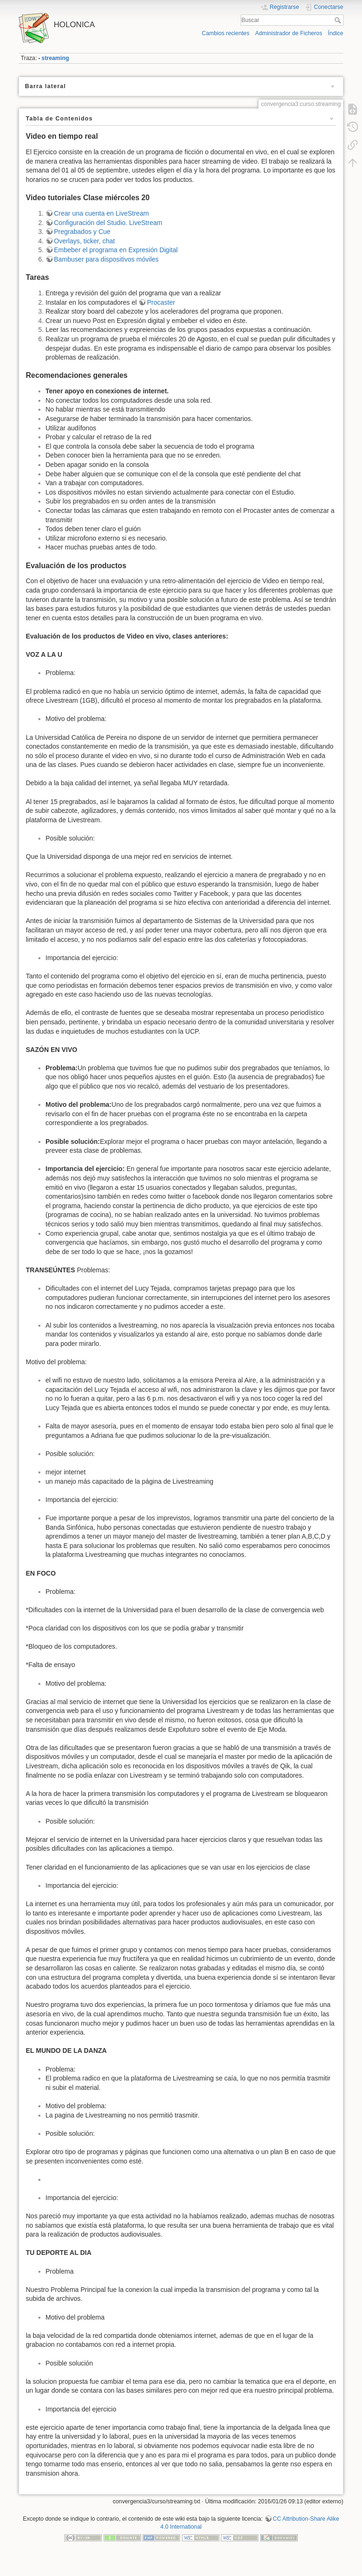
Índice (335, 33)
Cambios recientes (225, 33)
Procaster (161, 302)
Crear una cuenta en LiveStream (101, 213)
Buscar (338, 20)
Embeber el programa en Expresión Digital (116, 250)
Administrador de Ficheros (288, 33)
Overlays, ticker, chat (84, 241)
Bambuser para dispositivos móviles (106, 259)
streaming (55, 58)
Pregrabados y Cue (82, 231)
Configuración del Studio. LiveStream (108, 222)
